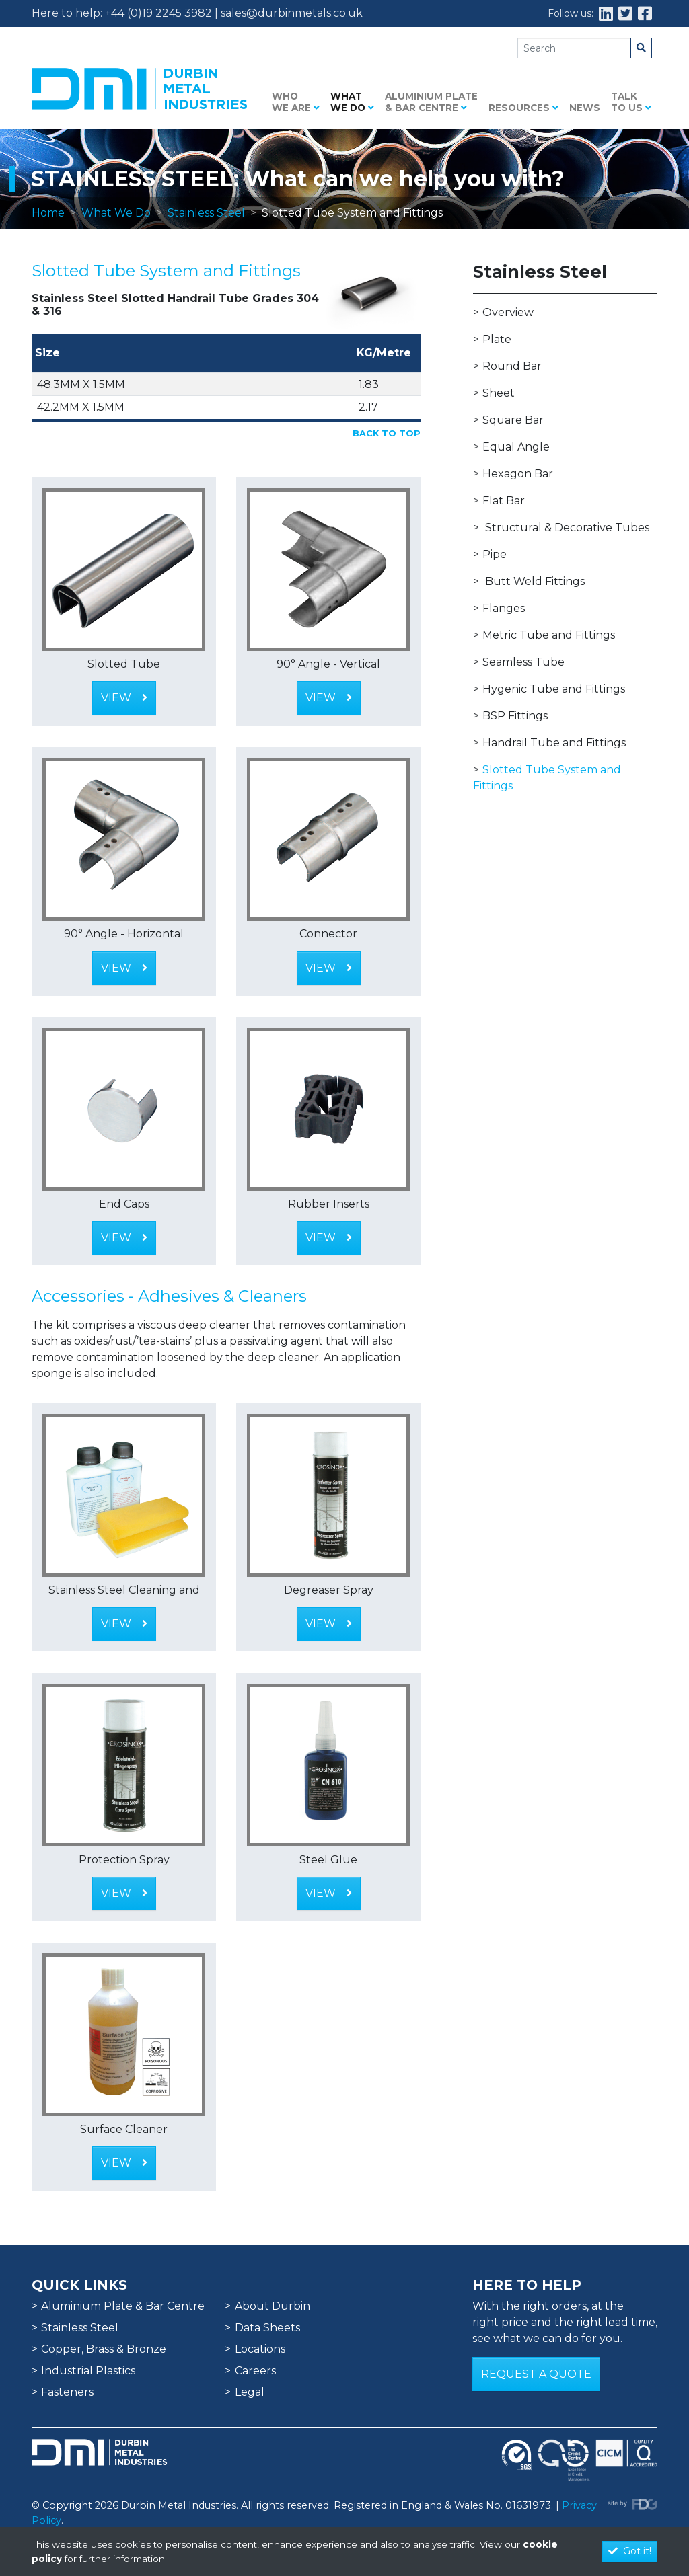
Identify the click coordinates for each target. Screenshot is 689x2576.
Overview (508, 312)
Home (48, 212)
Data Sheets (267, 2327)
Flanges (503, 608)
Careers (255, 2370)
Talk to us (631, 101)
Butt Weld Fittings (535, 581)
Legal (249, 2392)
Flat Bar (503, 500)
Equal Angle (516, 446)
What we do (352, 101)
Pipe (494, 554)
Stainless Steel (206, 212)
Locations (260, 2349)
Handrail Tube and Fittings (554, 742)
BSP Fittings (515, 715)
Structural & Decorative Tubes (567, 527)
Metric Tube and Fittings (548, 635)
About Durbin (272, 2306)
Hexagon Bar (517, 473)
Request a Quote (536, 2374)
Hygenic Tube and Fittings (553, 688)
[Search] (574, 48)
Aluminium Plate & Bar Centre (431, 101)
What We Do (116, 212)
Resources (523, 107)
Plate (496, 339)
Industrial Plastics (88, 2370)
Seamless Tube (523, 662)
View (124, 697)
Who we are (296, 101)
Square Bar (513, 420)
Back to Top (387, 433)
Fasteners (67, 2392)
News (584, 107)
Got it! (629, 2551)
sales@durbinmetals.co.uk (292, 13)
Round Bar (512, 366)
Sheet (498, 393)
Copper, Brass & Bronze (103, 2349)
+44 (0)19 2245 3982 (158, 13)
